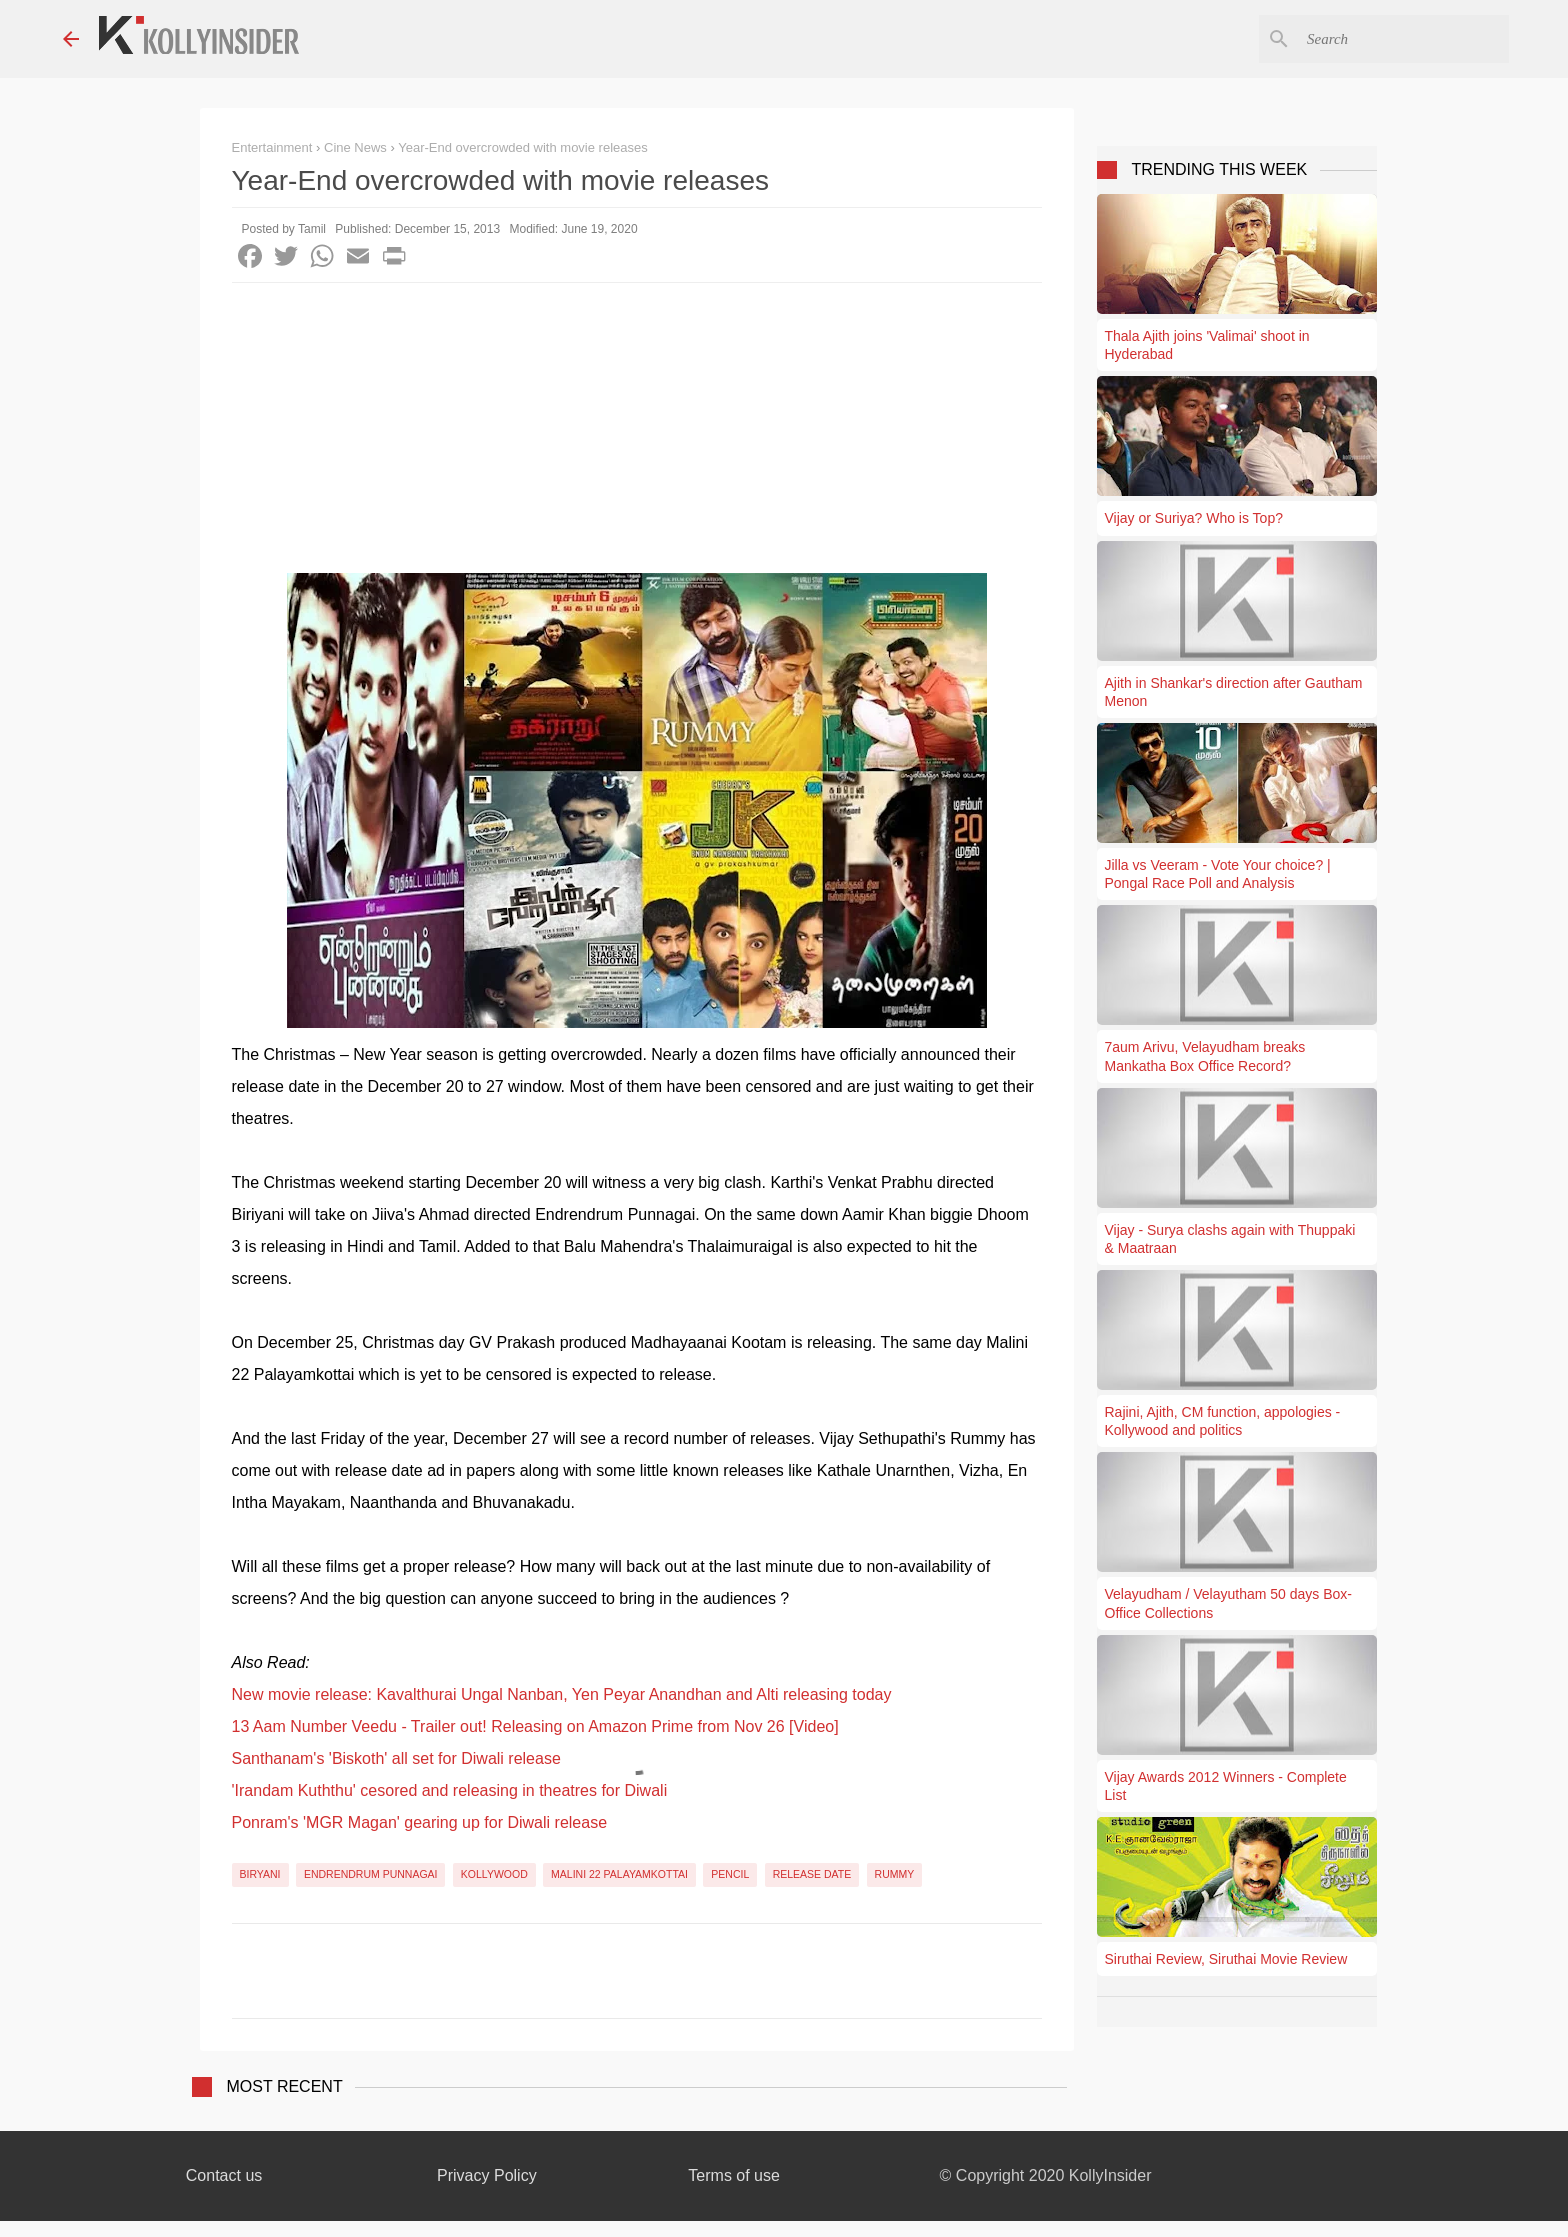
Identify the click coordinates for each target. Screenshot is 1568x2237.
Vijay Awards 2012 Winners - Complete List (1226, 1786)
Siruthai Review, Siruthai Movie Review (1226, 1959)
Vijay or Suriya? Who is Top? (1194, 518)
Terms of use (734, 2175)
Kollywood (494, 1874)
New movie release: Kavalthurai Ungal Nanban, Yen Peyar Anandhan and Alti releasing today (562, 1694)
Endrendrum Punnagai (371, 1874)
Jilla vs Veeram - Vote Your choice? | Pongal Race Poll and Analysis (1218, 874)
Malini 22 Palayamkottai (619, 1874)
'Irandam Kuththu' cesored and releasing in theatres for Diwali (450, 1790)
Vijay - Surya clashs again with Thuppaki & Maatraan (1230, 1239)
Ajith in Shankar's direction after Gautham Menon (1234, 692)
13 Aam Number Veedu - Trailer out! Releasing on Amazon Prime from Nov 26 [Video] (535, 1726)
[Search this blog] (1404, 39)
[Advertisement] (637, 433)
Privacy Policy (487, 2175)
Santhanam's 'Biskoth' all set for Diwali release (396, 1758)
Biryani (260, 1874)
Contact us (224, 2175)
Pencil (730, 1874)
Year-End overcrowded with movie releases (523, 147)
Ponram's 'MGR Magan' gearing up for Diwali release (420, 1822)
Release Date (812, 1874)
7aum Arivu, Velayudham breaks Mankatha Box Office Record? (1205, 1056)
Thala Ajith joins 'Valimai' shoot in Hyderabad (1207, 345)
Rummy (895, 1874)
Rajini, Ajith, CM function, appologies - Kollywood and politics (1223, 1421)
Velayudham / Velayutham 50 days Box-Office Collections (1228, 1603)
